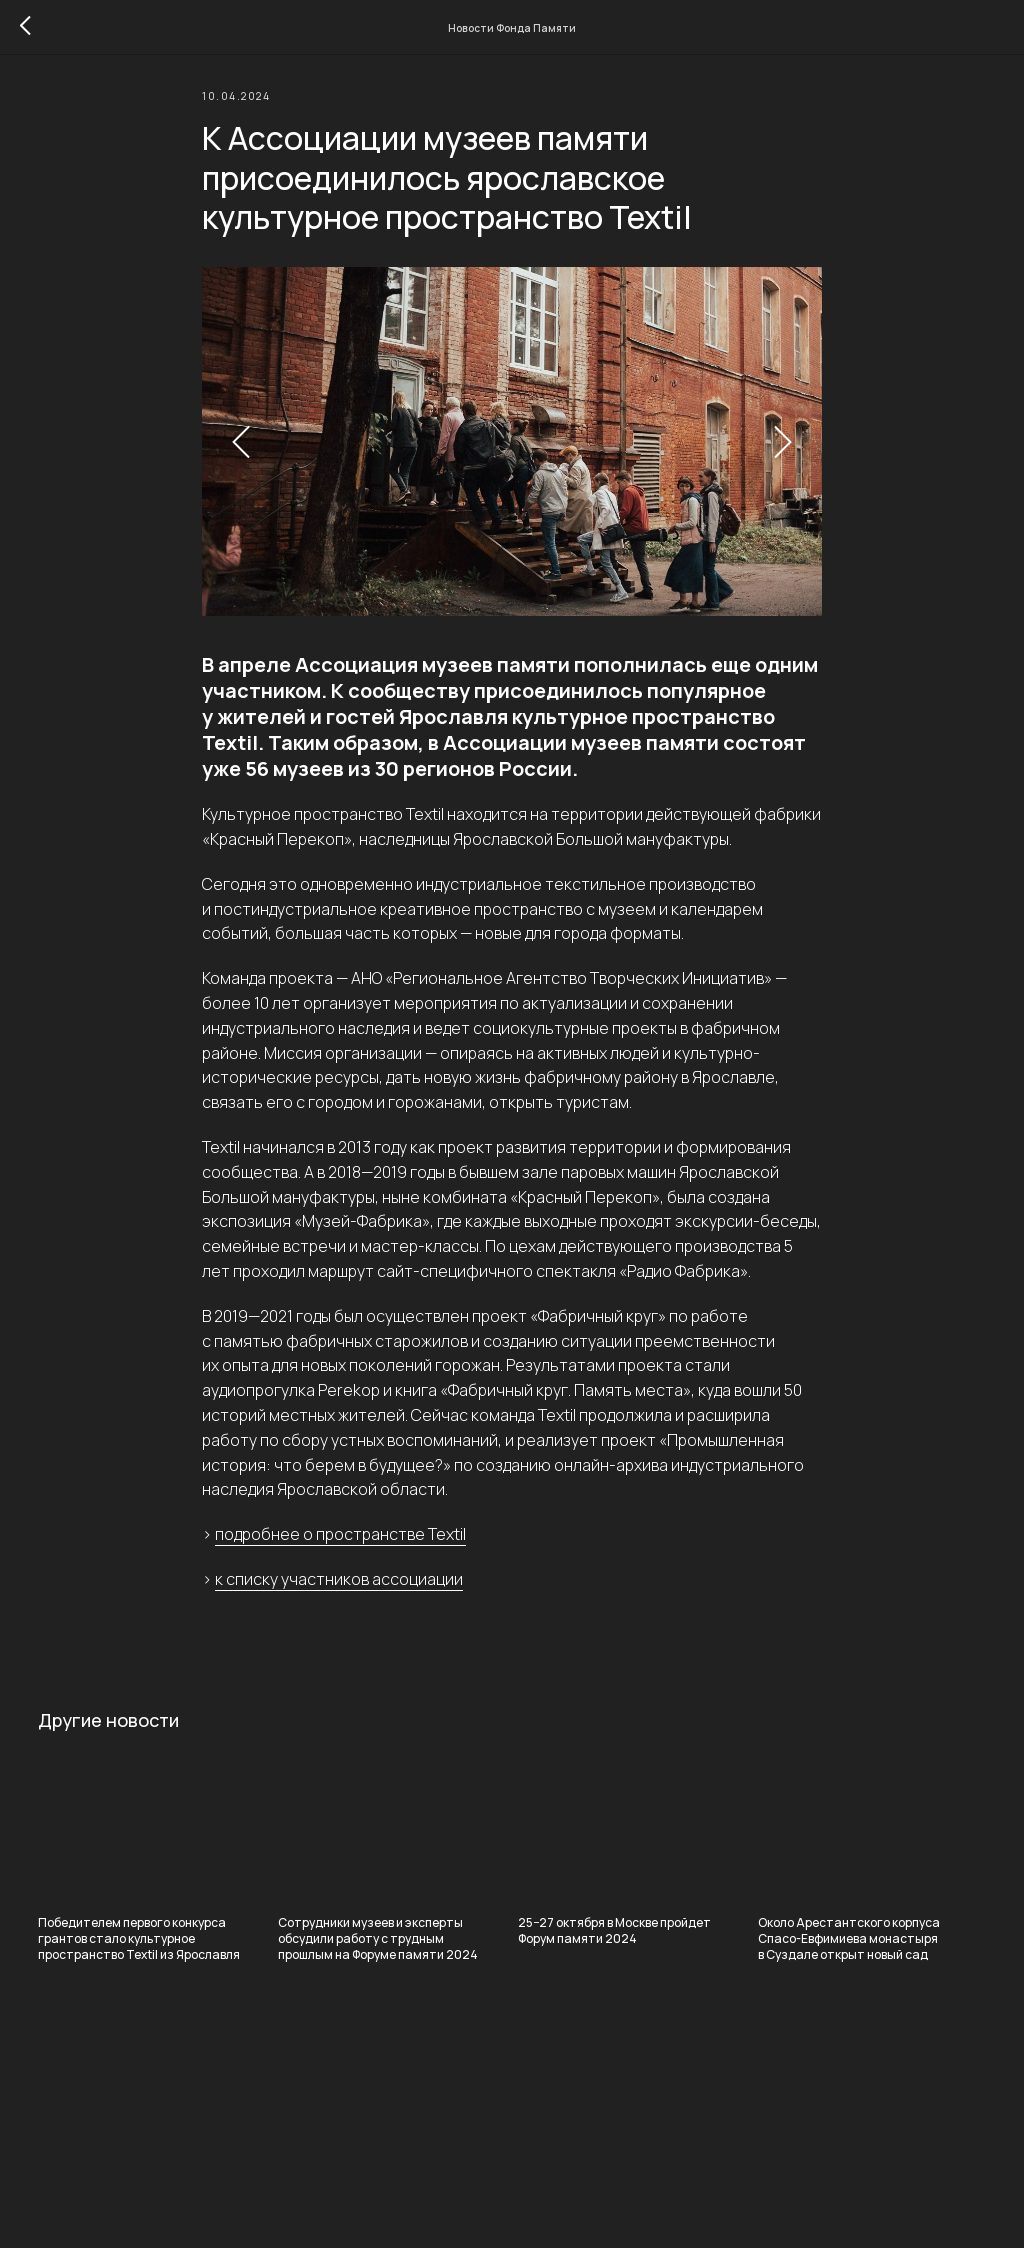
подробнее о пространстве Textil (340, 1543)
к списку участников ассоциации (339, 1588)
